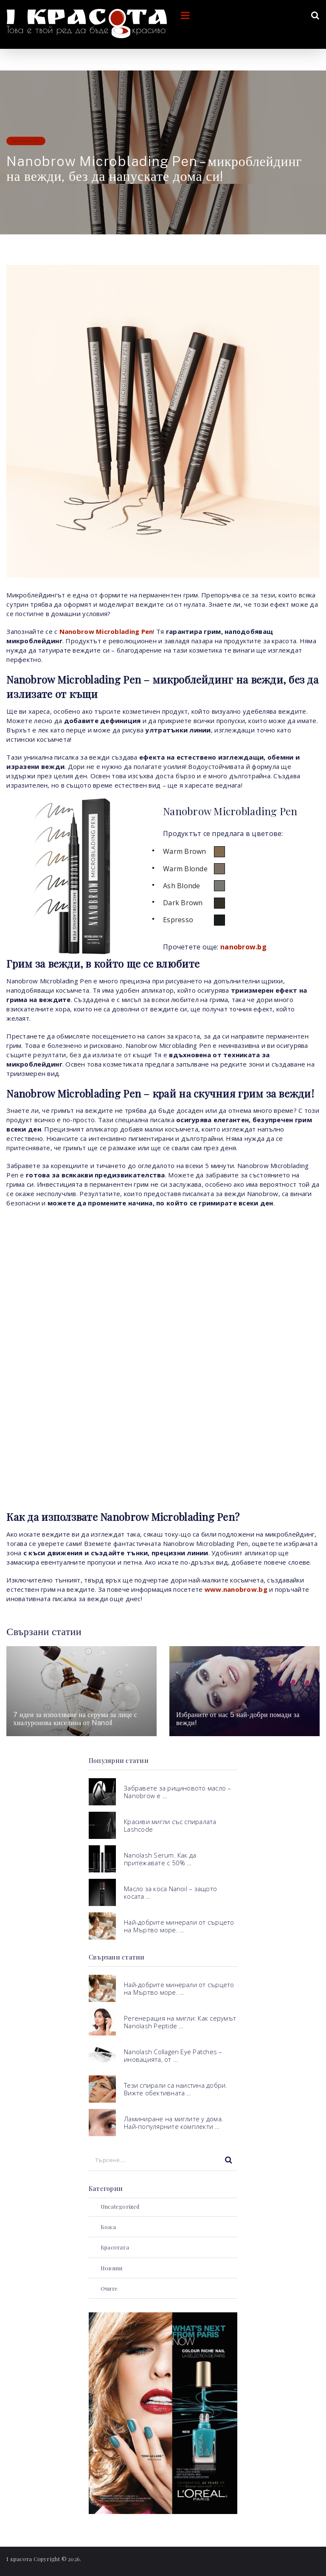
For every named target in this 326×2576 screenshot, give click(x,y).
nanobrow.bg (243, 947)
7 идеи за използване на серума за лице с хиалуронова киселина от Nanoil (75, 1719)
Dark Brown (183, 902)
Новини (111, 2268)
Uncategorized (120, 2206)
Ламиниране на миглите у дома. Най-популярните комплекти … (173, 2122)
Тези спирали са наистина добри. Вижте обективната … (175, 2089)
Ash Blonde (181, 885)
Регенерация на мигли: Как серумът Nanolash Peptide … (180, 2022)
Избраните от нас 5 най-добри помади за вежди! (238, 1719)
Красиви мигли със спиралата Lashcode (170, 1825)
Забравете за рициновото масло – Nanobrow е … (177, 1791)
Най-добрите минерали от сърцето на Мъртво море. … (179, 1926)
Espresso (178, 919)
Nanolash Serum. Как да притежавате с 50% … (160, 1859)
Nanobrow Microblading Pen (106, 631)
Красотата (26, 140)
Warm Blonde (185, 868)
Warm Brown (184, 851)
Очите (109, 2288)
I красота (19, 2558)
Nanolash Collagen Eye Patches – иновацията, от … (173, 2055)
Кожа (108, 2226)
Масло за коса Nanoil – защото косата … (170, 1892)
